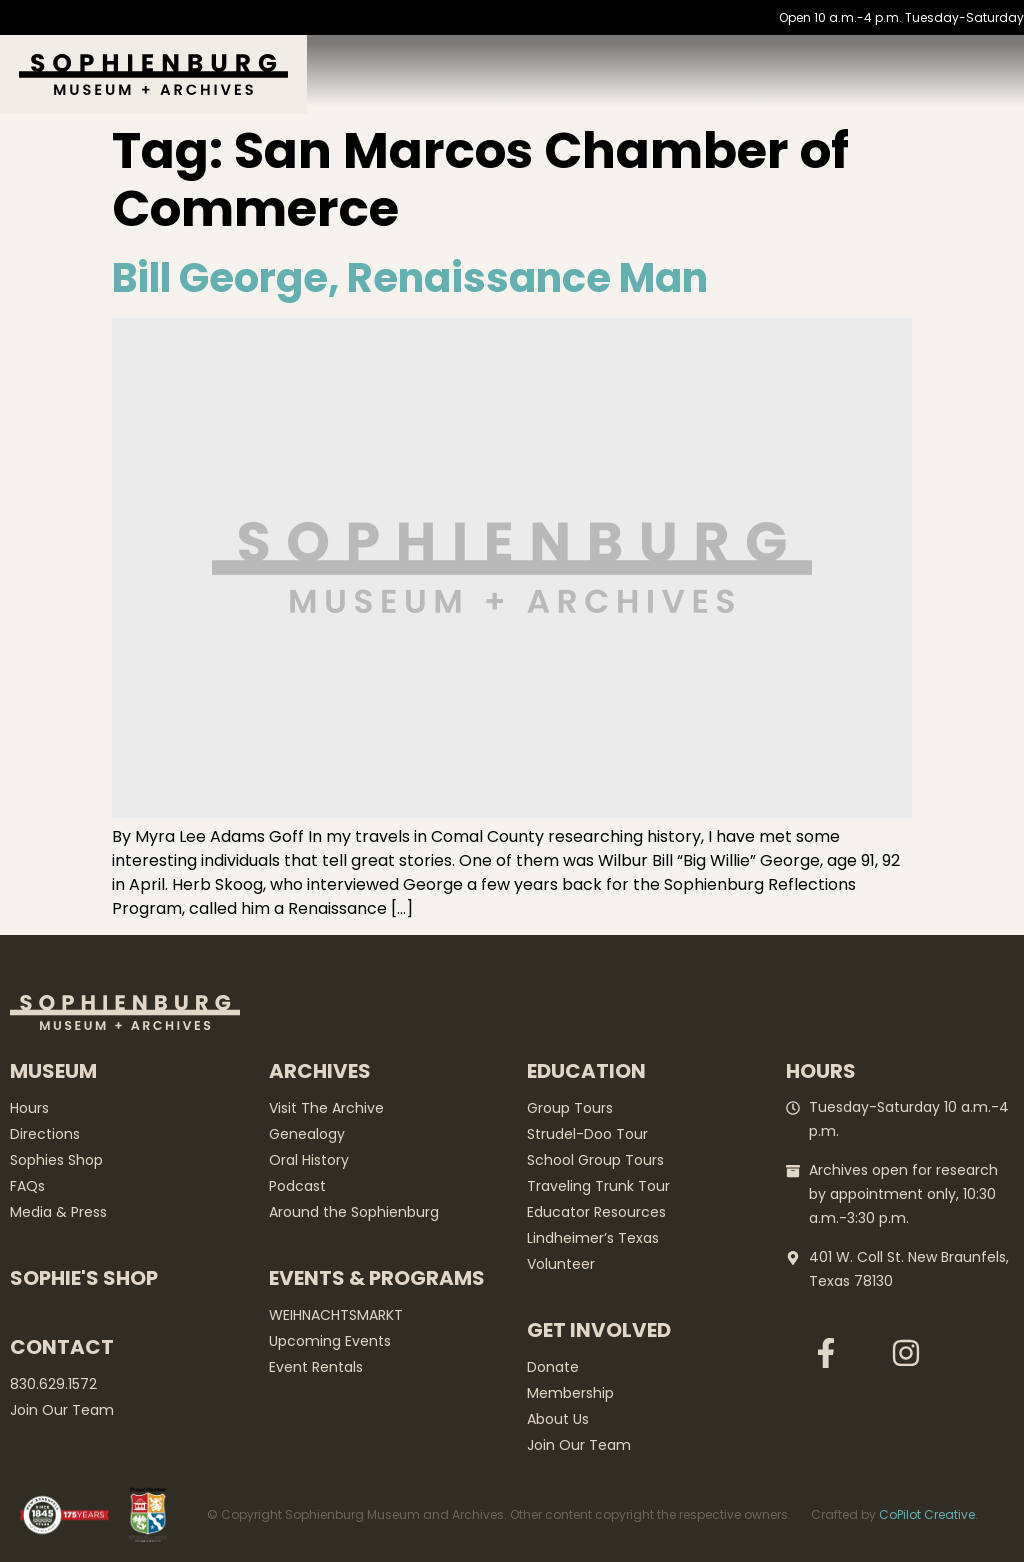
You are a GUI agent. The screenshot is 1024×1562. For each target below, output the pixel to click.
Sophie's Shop (84, 1278)
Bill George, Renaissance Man (410, 278)
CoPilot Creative (927, 1514)
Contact (62, 1347)
